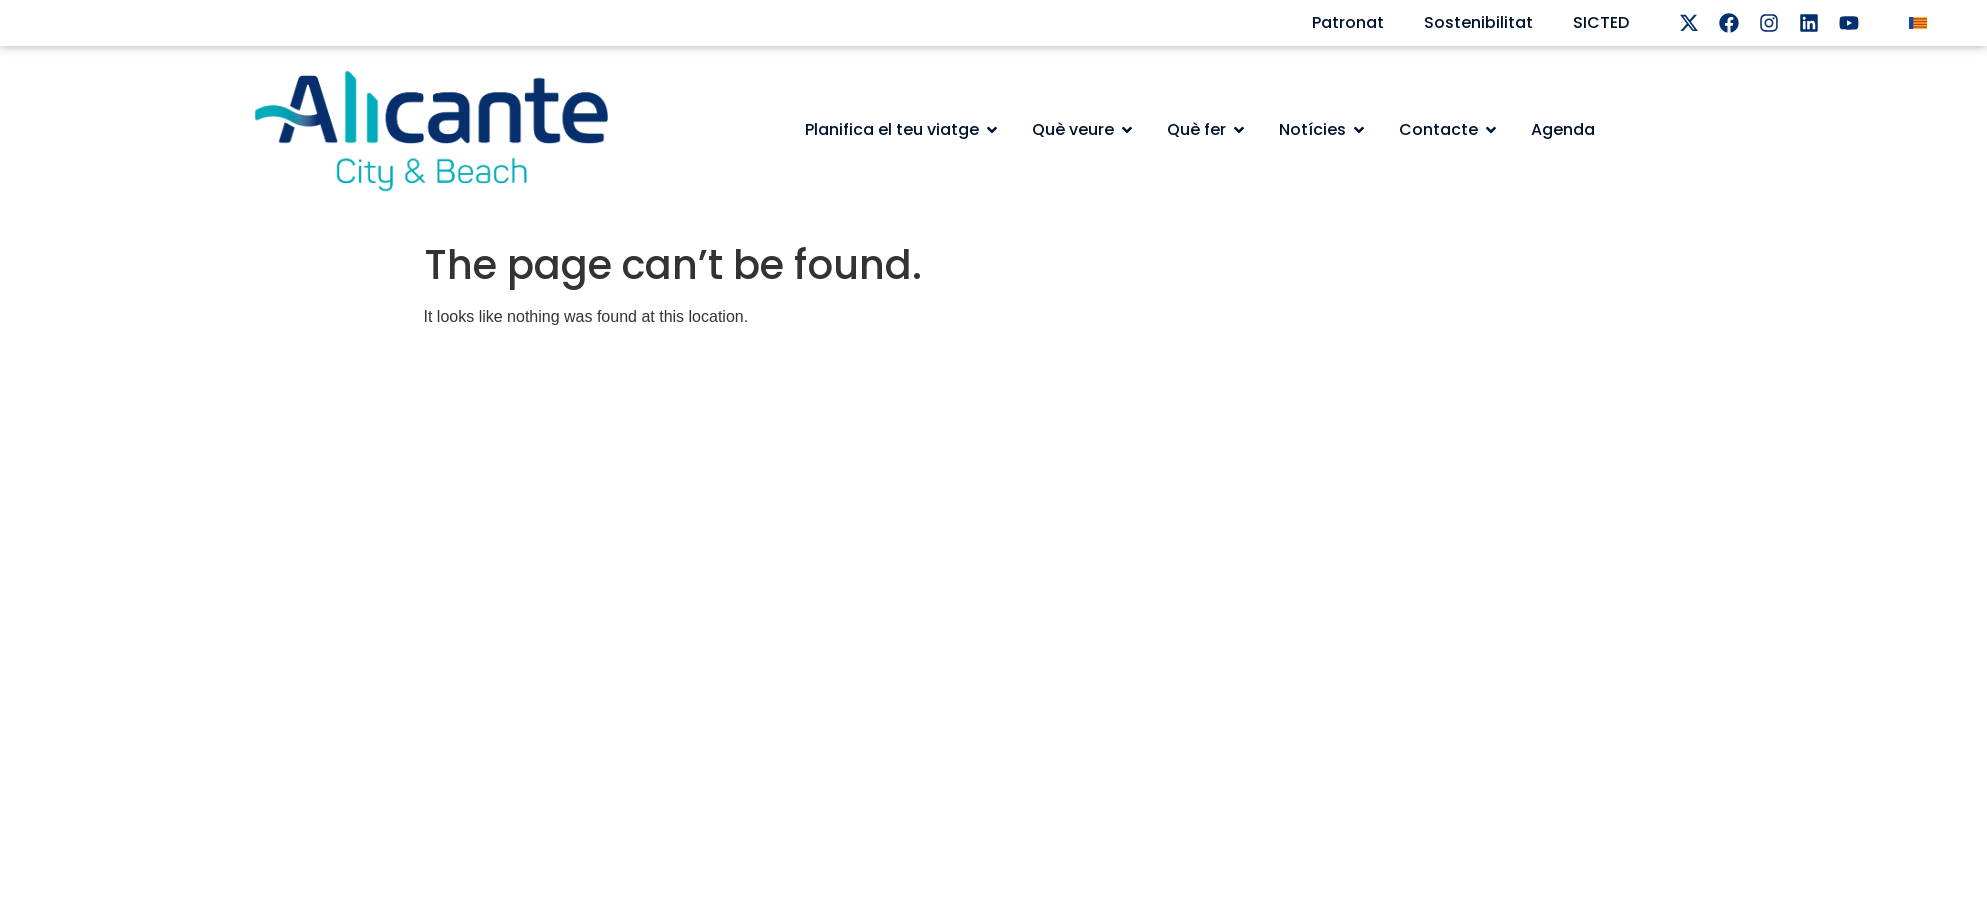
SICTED (1601, 22)
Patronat (1348, 22)
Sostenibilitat (1478, 22)
